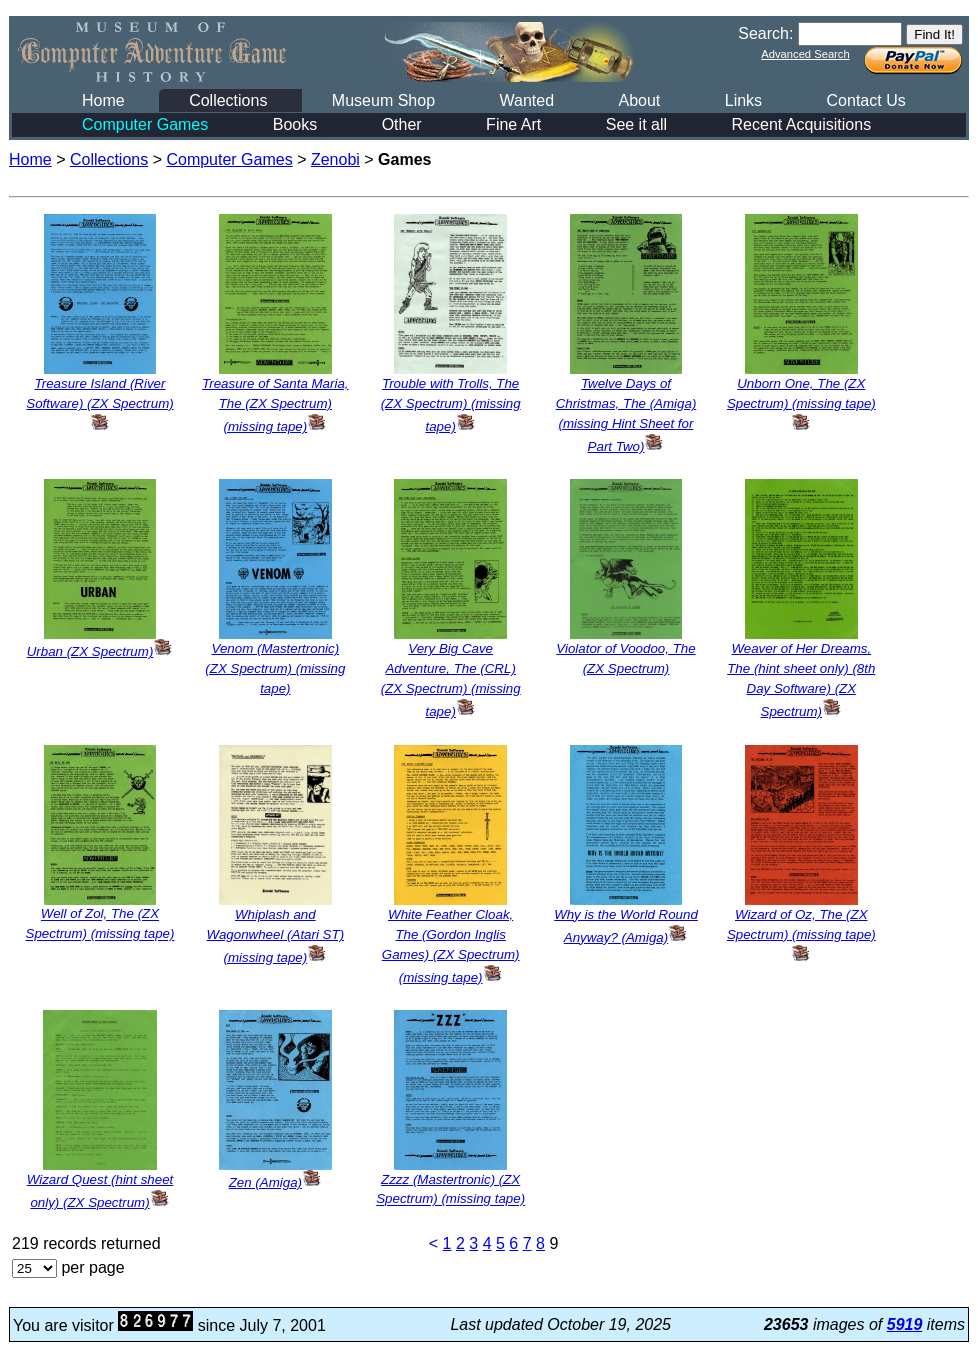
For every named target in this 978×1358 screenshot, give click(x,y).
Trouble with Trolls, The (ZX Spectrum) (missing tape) (451, 405)
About (639, 100)
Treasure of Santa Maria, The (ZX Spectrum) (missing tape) (275, 405)
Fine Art (513, 124)
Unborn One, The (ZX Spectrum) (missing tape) (801, 403)
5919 (905, 1324)
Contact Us (866, 100)
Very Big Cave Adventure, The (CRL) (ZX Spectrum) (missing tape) (451, 680)
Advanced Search (805, 54)
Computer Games (145, 124)
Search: (765, 33)
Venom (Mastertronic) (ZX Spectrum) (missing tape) (275, 668)
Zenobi (335, 159)
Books (295, 124)
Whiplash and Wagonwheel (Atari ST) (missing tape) (276, 936)
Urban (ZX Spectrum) (100, 651)
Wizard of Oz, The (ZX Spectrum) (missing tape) (801, 934)
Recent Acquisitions (802, 124)
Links (743, 100)
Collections (228, 100)
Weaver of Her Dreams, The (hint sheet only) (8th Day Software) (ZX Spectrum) (801, 680)
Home (103, 100)
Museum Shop (383, 100)
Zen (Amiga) (275, 1182)
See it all (636, 124)
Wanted (526, 100)
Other (402, 124)
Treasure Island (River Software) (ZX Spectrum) (99, 403)
